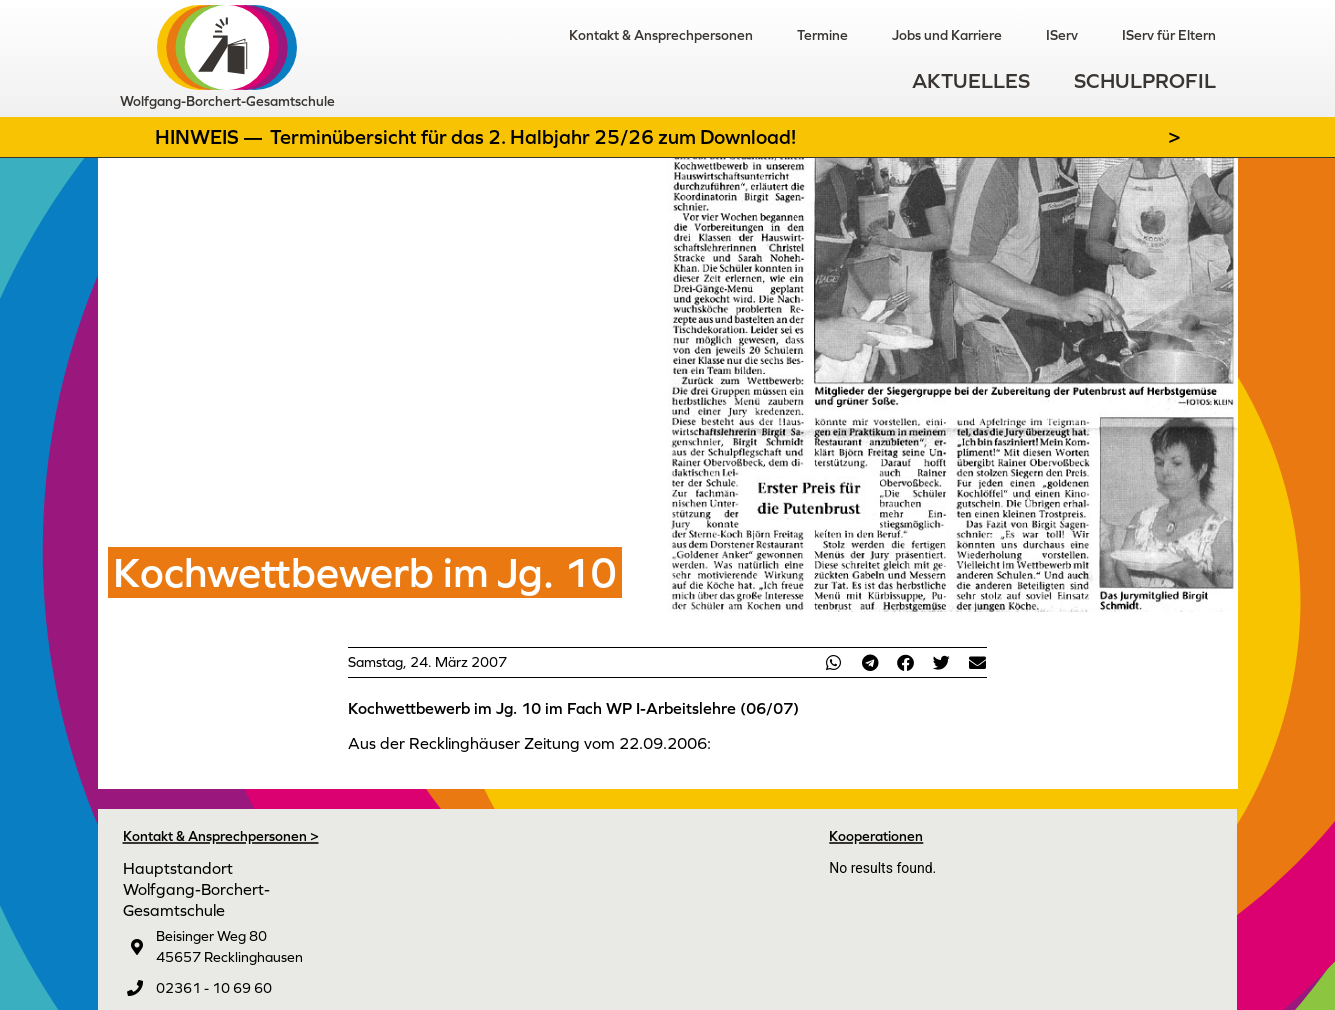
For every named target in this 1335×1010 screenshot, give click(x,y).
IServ (1062, 35)
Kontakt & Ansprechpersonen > (221, 836)
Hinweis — (211, 137)
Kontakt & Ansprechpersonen (661, 35)
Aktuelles (971, 80)
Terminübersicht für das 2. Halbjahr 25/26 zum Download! (533, 137)
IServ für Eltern (1169, 35)
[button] (834, 662)
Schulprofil (1145, 80)
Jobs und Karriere (947, 35)
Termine (822, 35)
